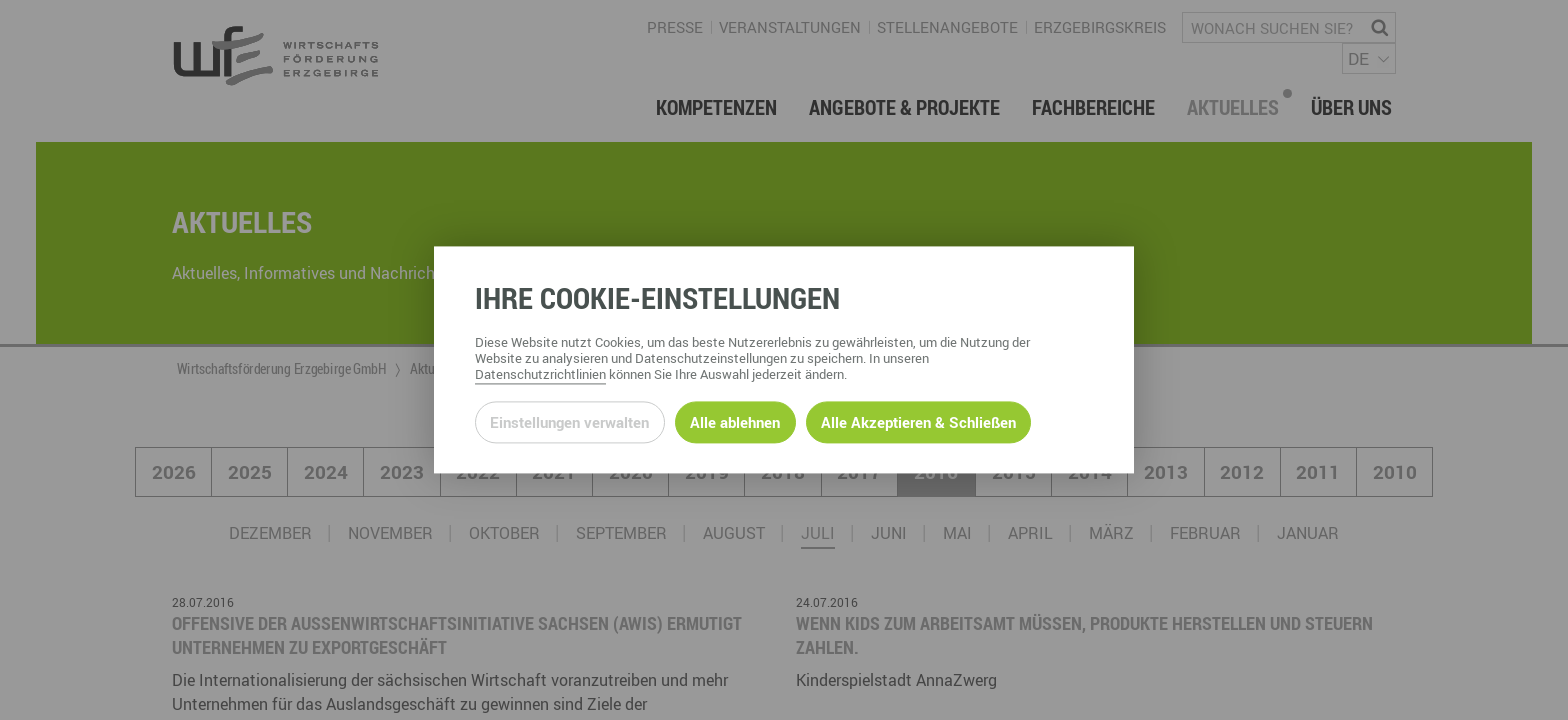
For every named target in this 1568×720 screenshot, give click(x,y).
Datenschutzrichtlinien (540, 375)
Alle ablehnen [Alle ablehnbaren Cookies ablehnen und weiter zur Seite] (735, 422)
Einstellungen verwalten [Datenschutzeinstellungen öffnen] (569, 422)
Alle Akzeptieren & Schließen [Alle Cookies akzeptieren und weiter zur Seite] (918, 422)
